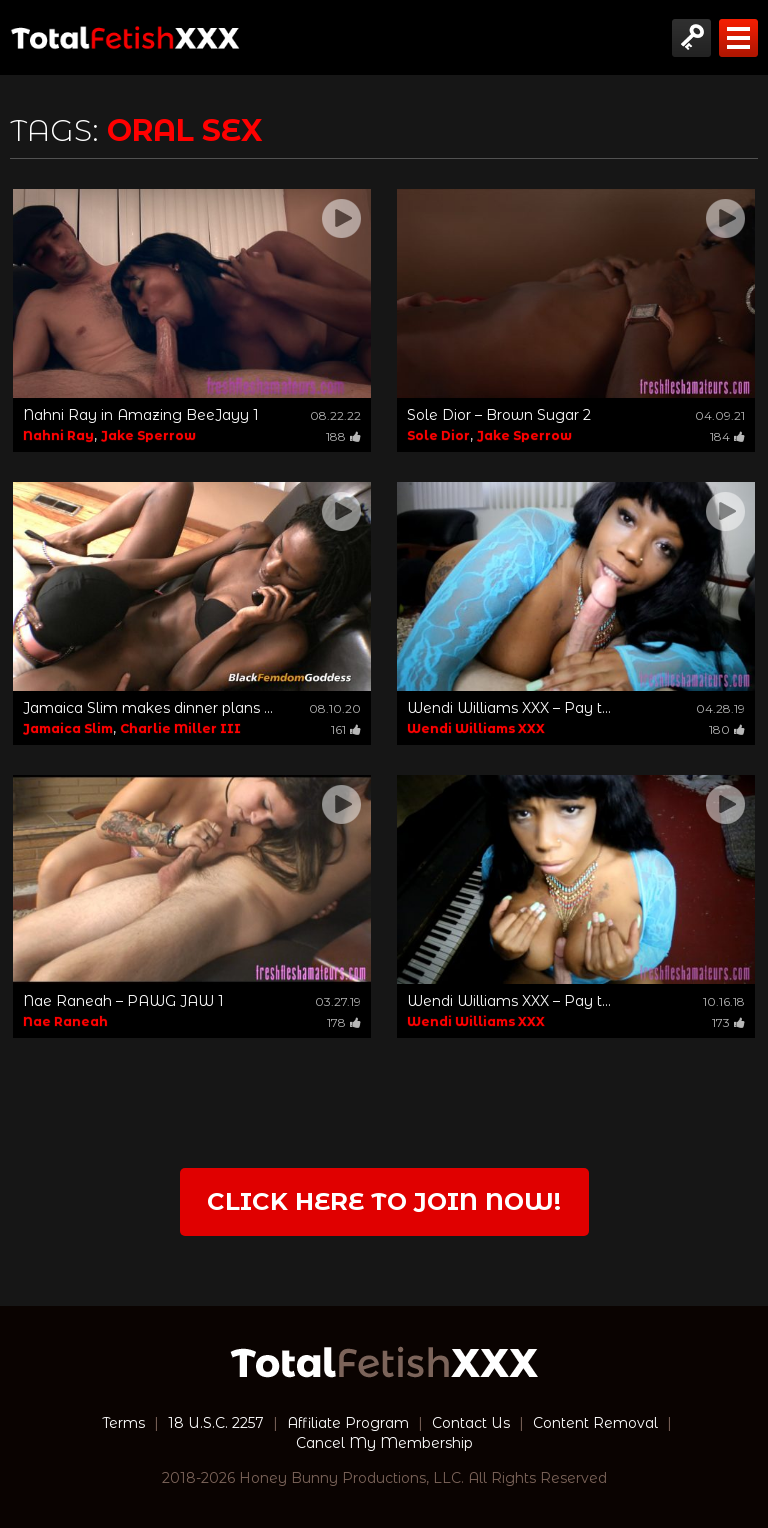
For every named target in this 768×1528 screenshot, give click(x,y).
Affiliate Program (348, 1423)
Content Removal (595, 1423)
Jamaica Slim (68, 728)
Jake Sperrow (148, 435)
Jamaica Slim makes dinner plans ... (148, 708)
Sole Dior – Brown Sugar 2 (499, 415)
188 (343, 436)
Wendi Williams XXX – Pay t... (509, 708)
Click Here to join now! (384, 1201)
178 (344, 1022)
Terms (123, 1423)
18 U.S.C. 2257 (216, 1423)
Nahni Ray (58, 435)
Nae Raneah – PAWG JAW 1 (123, 1001)
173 (728, 1022)
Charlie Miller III (180, 728)
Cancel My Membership (384, 1443)
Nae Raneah (65, 1021)
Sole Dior (438, 435)
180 (727, 729)
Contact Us (471, 1423)
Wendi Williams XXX (476, 728)
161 (346, 729)
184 (727, 436)
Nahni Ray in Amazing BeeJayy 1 (141, 415)
